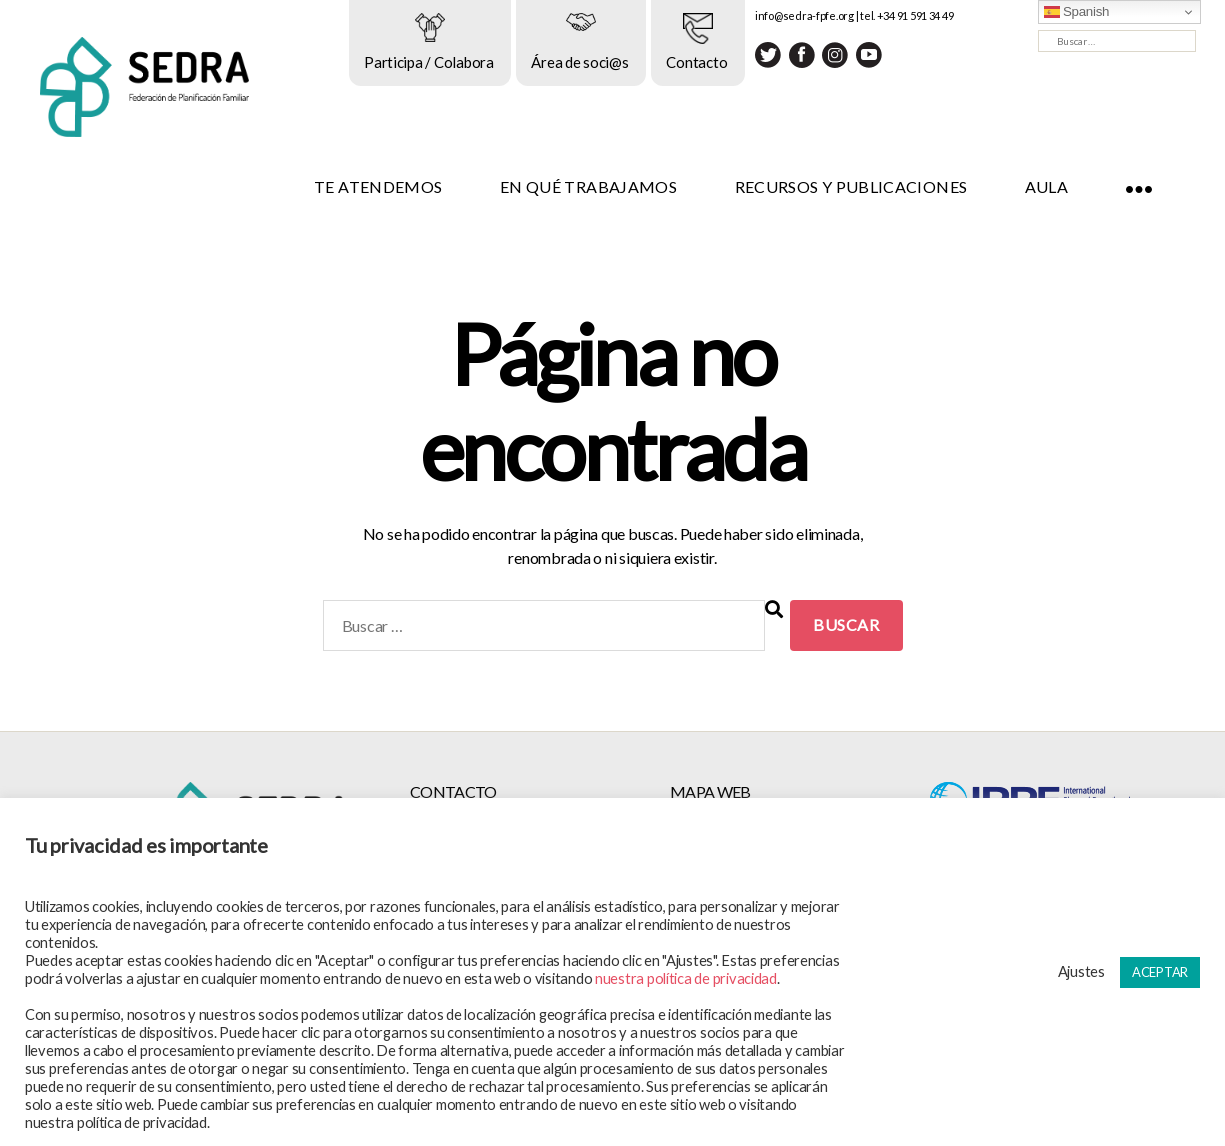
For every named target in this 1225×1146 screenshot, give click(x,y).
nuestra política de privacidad (686, 978)
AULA (1074, 186)
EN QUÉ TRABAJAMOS (617, 186)
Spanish (1077, 12)
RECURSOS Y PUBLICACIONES (879, 186)
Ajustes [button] (1081, 971)
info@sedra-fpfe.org (833, 15)
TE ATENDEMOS (407, 186)
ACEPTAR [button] (1160, 972)
